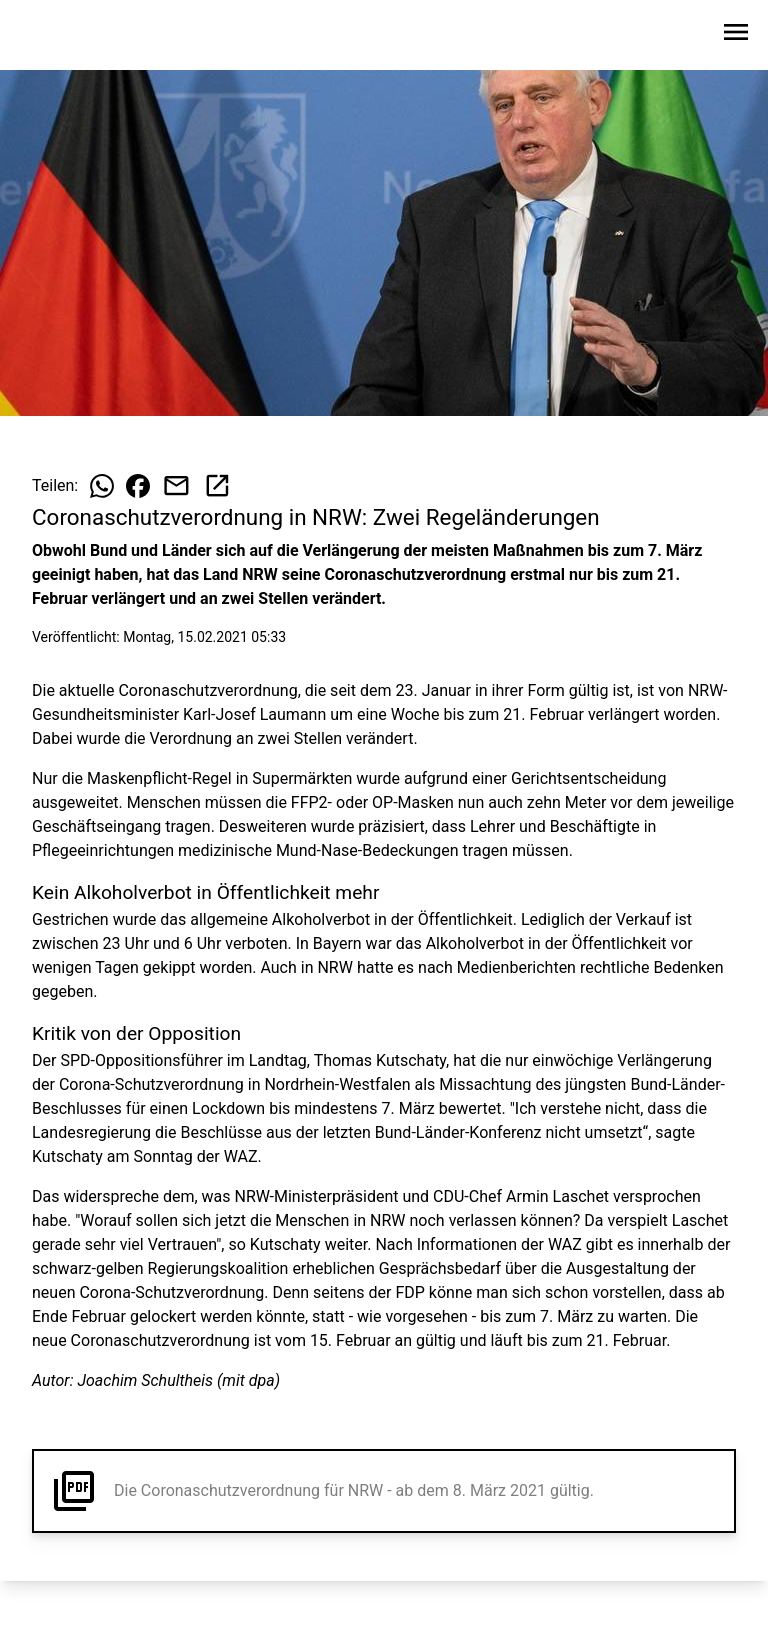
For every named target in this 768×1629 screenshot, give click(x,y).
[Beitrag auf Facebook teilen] (138, 486)
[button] (384, 1491)
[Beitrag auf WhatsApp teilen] (102, 486)
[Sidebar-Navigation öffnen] (736, 35)
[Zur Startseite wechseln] (64, 36)
